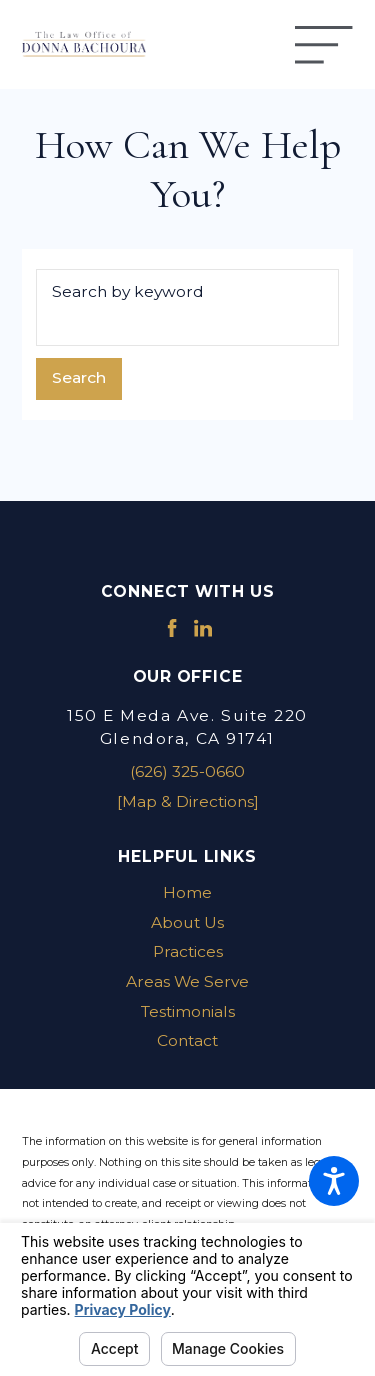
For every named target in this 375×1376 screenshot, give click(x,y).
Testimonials (188, 1011)
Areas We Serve (187, 981)
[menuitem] (187, 893)
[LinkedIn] (203, 628)
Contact (187, 1040)
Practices (188, 951)
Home (187, 892)
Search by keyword (128, 291)
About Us (187, 922)
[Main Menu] (323, 44)
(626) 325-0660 (187, 771)
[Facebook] (172, 628)
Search (79, 377)
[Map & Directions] (188, 801)
